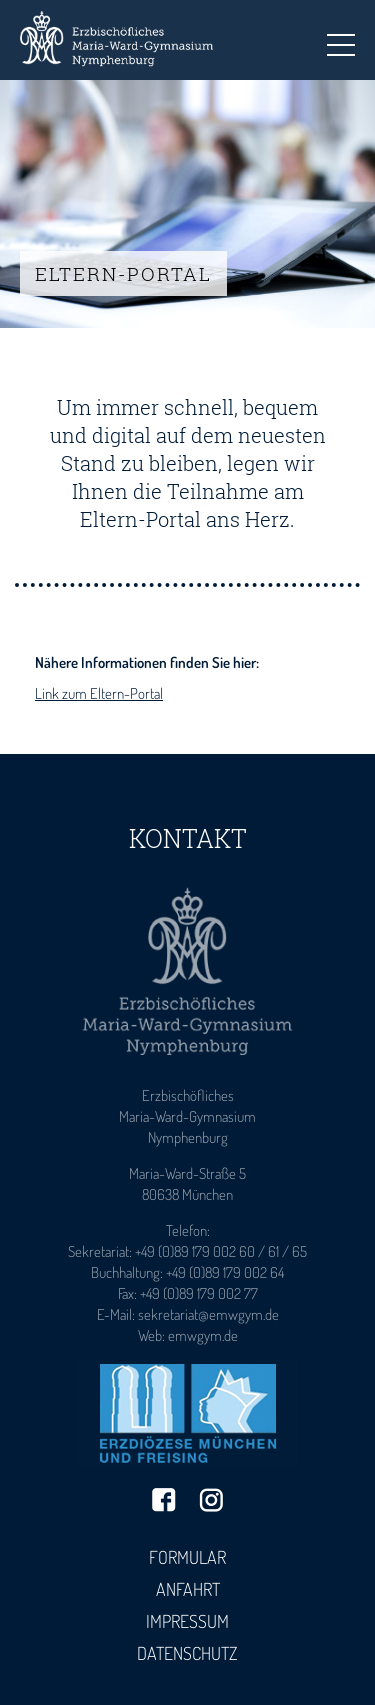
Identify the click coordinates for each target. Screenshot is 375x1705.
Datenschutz (187, 1653)
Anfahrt (188, 1589)
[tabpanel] (187, 204)
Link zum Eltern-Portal (99, 693)
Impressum (187, 1621)
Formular (187, 1557)
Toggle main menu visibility (341, 39)
